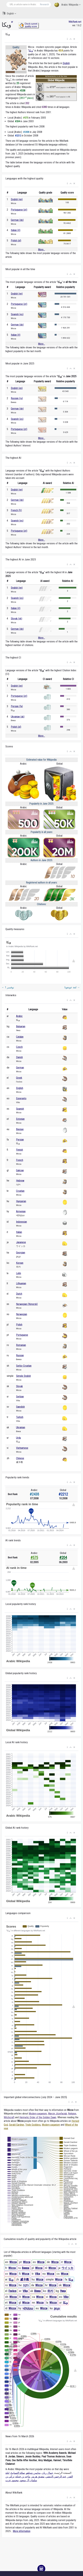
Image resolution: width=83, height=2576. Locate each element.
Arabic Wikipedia (67, 4)
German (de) (17, 220)
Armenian (21, 1211)
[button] (67, 39)
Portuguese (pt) (19, 209)
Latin (18, 1273)
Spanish (20, 1108)
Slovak (19, 1386)
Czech (19, 1046)
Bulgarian (20, 1026)
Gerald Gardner (16, 2124)
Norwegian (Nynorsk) (27, 1304)
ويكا (31, 50)
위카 (50, 2291)
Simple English (23, 1375)
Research (44, 4)
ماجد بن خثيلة (22, 2476)
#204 (63, 1557)
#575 (34, 1557)
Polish (19, 1324)
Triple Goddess (33, 2124)
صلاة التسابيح (17, 2472)
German (20, 1067)
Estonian (20, 1118)
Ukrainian (20, 1427)
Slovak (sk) (16, 618)
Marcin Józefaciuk (57, 2113)
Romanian (21, 1345)
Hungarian (21, 1201)
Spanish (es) (17, 314)
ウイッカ (67, 2268)
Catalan (19, 1036)
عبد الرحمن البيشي (56, 2476)
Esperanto (21, 1098)
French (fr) (16, 510)
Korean (19, 1262)
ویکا (70, 2279)
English (9, 13)
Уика (63, 2291)
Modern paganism (38, 2113)
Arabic (19, 1016)
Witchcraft (9, 2117)
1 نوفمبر (8, 987)
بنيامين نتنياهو (33, 2472)
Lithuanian (21, 1283)
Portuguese (22, 1334)
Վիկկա (27, 2308)
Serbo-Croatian (23, 1365)
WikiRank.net (75, 21)
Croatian (20, 1190)
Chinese (20, 1458)
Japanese (21, 1242)
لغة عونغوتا (72, 987)
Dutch (19, 1293)
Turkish (19, 1417)
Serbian (20, 1396)
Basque (20, 1129)
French (19, 1160)
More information (21, 2531)
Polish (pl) (16, 240)
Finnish (19, 1149)
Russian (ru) (17, 398)
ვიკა (57, 2308)
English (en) (17, 199)
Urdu (18, 1437)
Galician (20, 1170)
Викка (25, 2268)
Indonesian (21, 1221)
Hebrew (20, 1180)
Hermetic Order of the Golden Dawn (37, 2117)
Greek (19, 1077)
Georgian (20, 1252)
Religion (72, 2113)
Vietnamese (22, 1447)
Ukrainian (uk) (17, 716)
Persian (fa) (17, 706)
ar (12, 21)
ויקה (26, 2285)
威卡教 (24, 2279)
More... (41, 249)
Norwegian (21, 1314)
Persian (20, 1139)
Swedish (20, 1406)
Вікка (37, 2291)
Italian (19, 1232)
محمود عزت (12, 2480)
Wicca (13, 2262)
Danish (19, 1057)
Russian (20, 1355)
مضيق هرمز (37, 2476)
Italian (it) (15, 230)
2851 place (26, 98)
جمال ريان (47, 2472)
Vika (37, 2273)
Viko (65, 2297)
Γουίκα (12, 2291)
